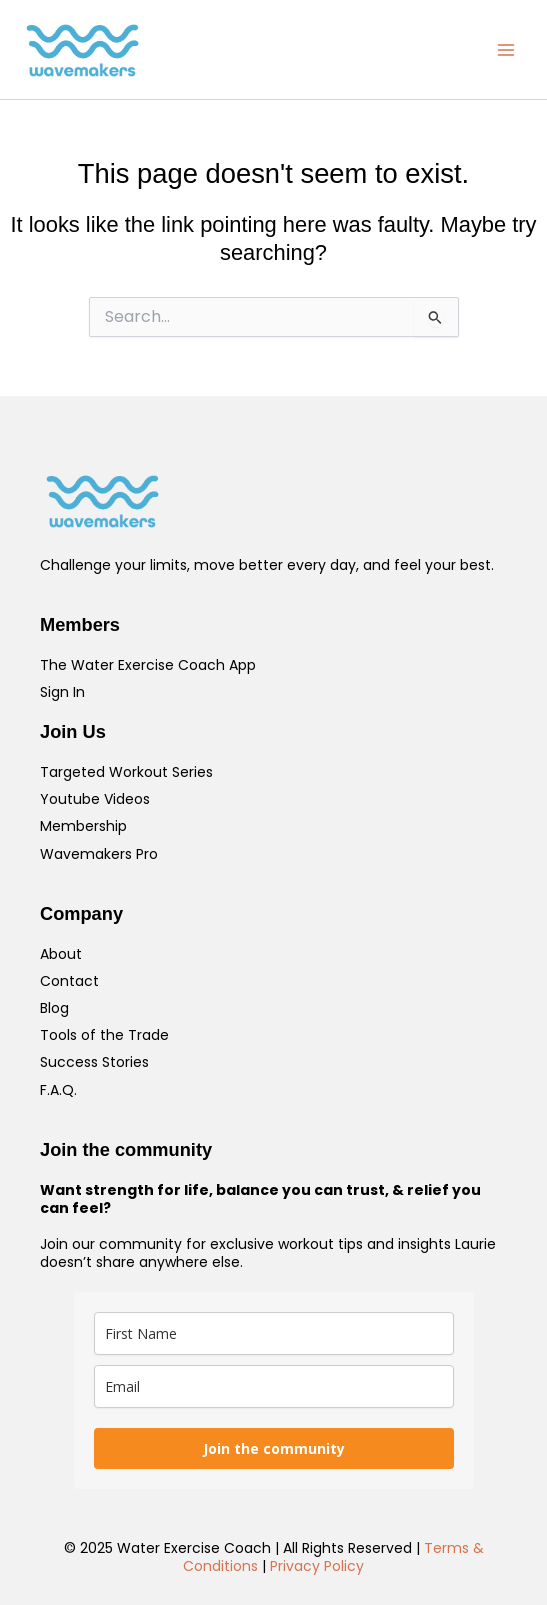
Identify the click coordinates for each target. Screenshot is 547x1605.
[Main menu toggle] (506, 50)
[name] (274, 1333)
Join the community (274, 1448)
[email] (274, 1386)
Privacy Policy (317, 1566)
